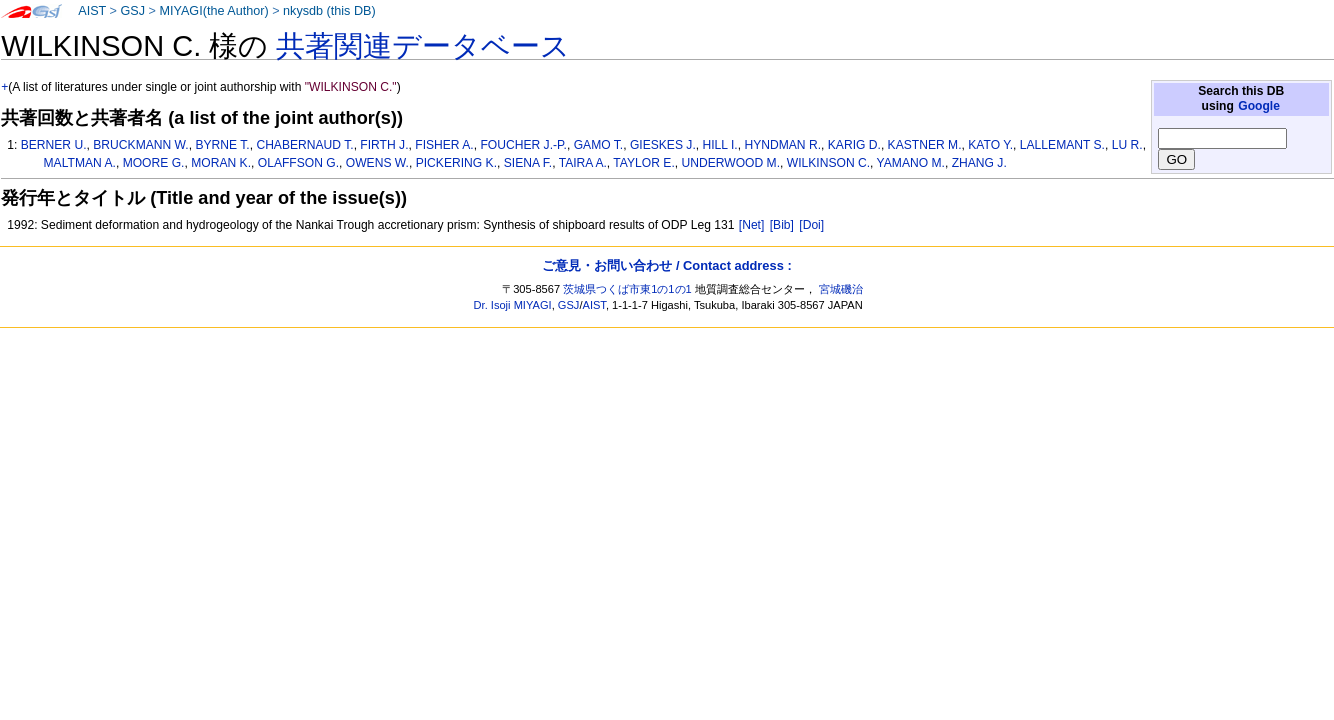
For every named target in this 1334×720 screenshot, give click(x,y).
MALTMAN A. (80, 163)
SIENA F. (528, 163)
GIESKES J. (663, 145)
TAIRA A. (583, 163)
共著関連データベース (423, 46)
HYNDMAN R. (782, 145)
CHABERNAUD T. (304, 145)
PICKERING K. (456, 163)
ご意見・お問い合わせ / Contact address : (666, 265)
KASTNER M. (925, 145)
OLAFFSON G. (298, 163)
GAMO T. (599, 145)
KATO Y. (990, 145)
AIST (92, 11)
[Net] (752, 225)
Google (1259, 106)
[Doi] (811, 225)
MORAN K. (221, 163)
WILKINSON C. (828, 163)
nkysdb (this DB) (329, 11)
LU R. (1127, 145)
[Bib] (782, 225)
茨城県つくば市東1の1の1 (627, 289)
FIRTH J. (384, 145)
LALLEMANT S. (1062, 145)
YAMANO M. (911, 163)
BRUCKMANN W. (140, 145)
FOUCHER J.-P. (523, 145)
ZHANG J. (979, 163)
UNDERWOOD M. (730, 163)
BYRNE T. (222, 145)
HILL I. (720, 145)
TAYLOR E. (643, 163)
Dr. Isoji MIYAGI (513, 305)
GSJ (132, 11)
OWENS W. (377, 163)
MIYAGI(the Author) (213, 11)
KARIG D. (854, 145)
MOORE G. (154, 163)
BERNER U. (54, 145)
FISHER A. (444, 145)
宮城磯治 (841, 289)
